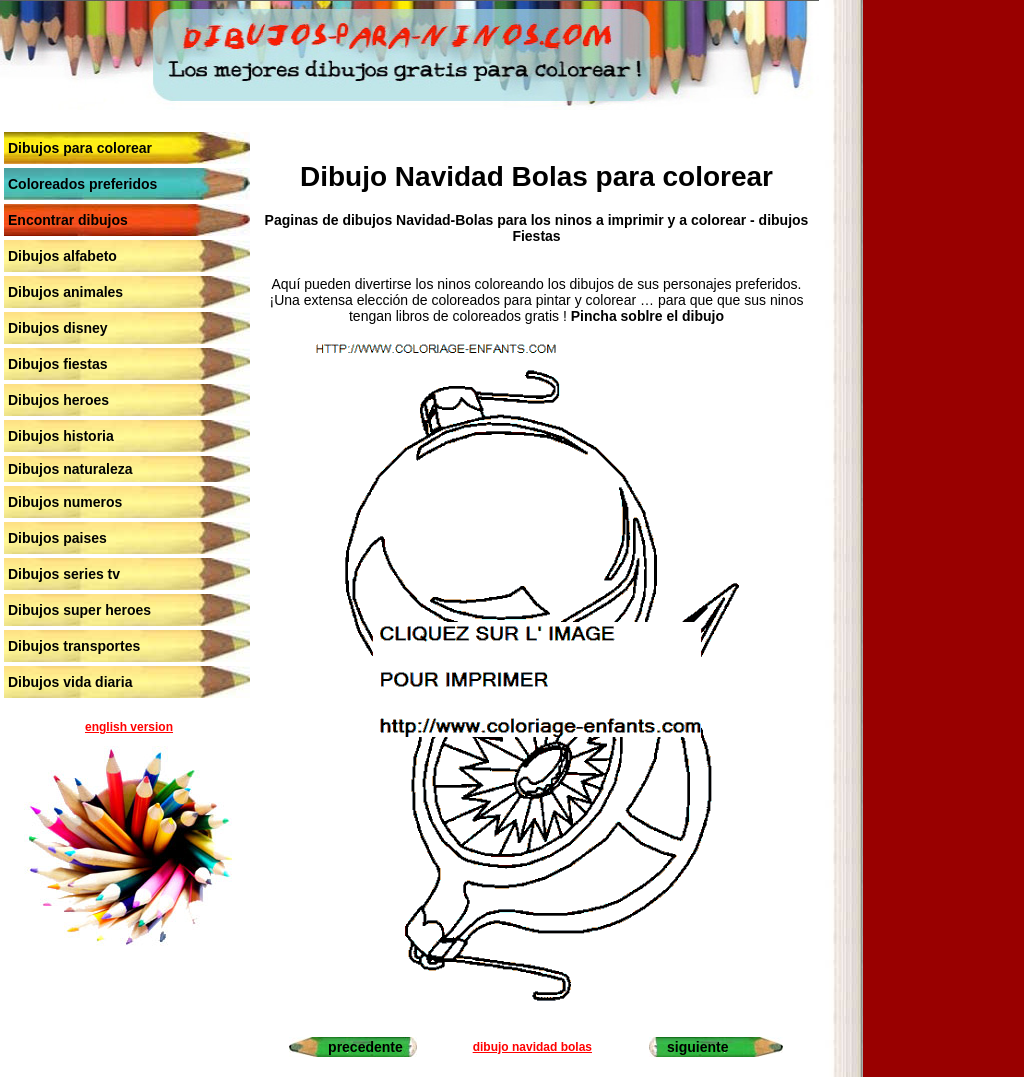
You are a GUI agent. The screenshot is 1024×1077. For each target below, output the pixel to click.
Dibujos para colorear (80, 148)
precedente (365, 1047)
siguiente (697, 1047)
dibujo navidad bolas (532, 1047)
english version (129, 727)
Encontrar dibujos (68, 220)
